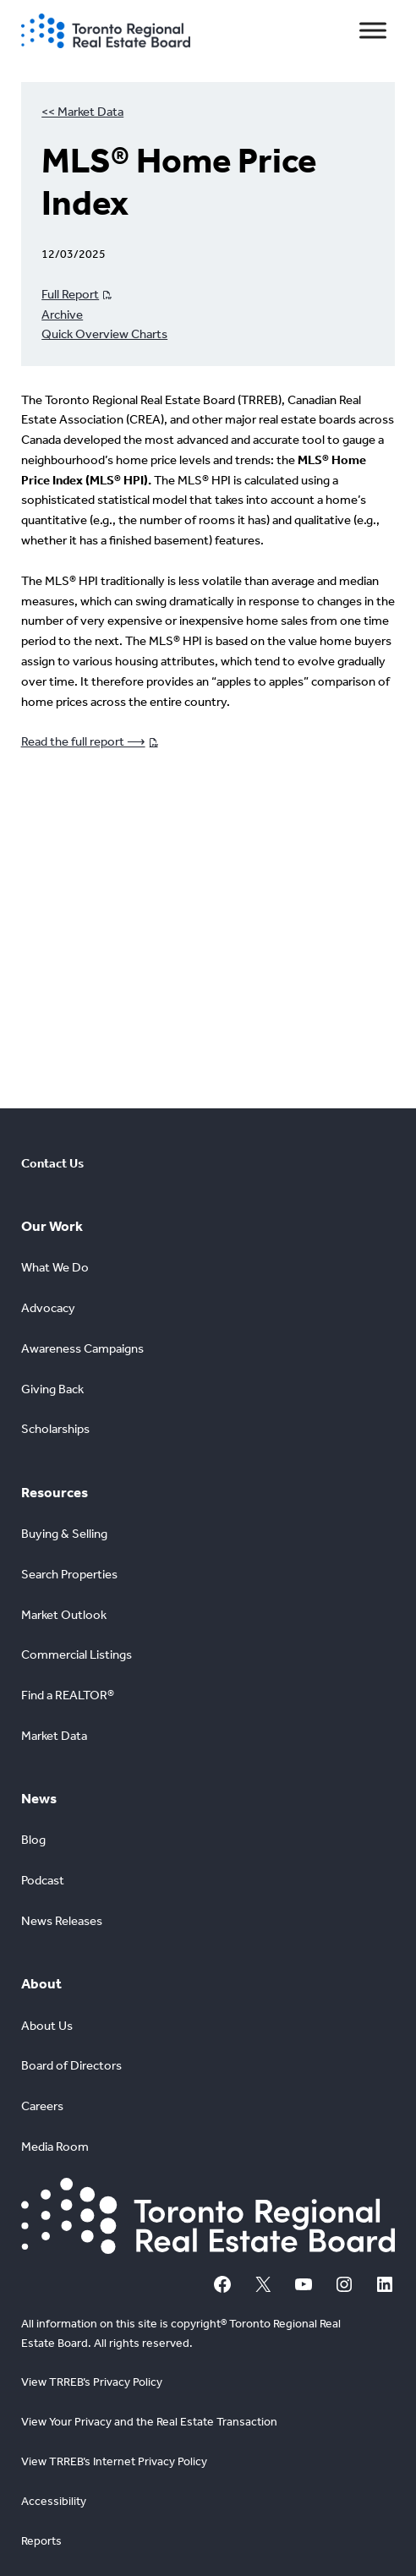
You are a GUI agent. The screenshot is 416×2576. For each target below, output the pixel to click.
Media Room (55, 2146)
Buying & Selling (64, 1533)
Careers (42, 2106)
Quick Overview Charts (104, 334)
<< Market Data (82, 111)
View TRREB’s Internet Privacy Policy (114, 2461)
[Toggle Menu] (372, 31)
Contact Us (52, 1163)
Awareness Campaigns (82, 1348)
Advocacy (48, 1307)
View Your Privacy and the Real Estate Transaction (149, 2422)
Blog (33, 1839)
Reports (41, 2541)
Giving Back (52, 1389)
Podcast (42, 1880)
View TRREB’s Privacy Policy (91, 2382)
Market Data (54, 1735)
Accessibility (53, 2501)
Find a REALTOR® (67, 1695)
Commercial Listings (76, 1654)
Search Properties (69, 1574)
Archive (62, 314)
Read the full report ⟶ (83, 741)
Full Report (70, 294)
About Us (47, 2025)
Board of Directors (71, 2065)
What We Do (55, 1267)
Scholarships (55, 1428)
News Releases (61, 1920)
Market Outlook (64, 1614)
